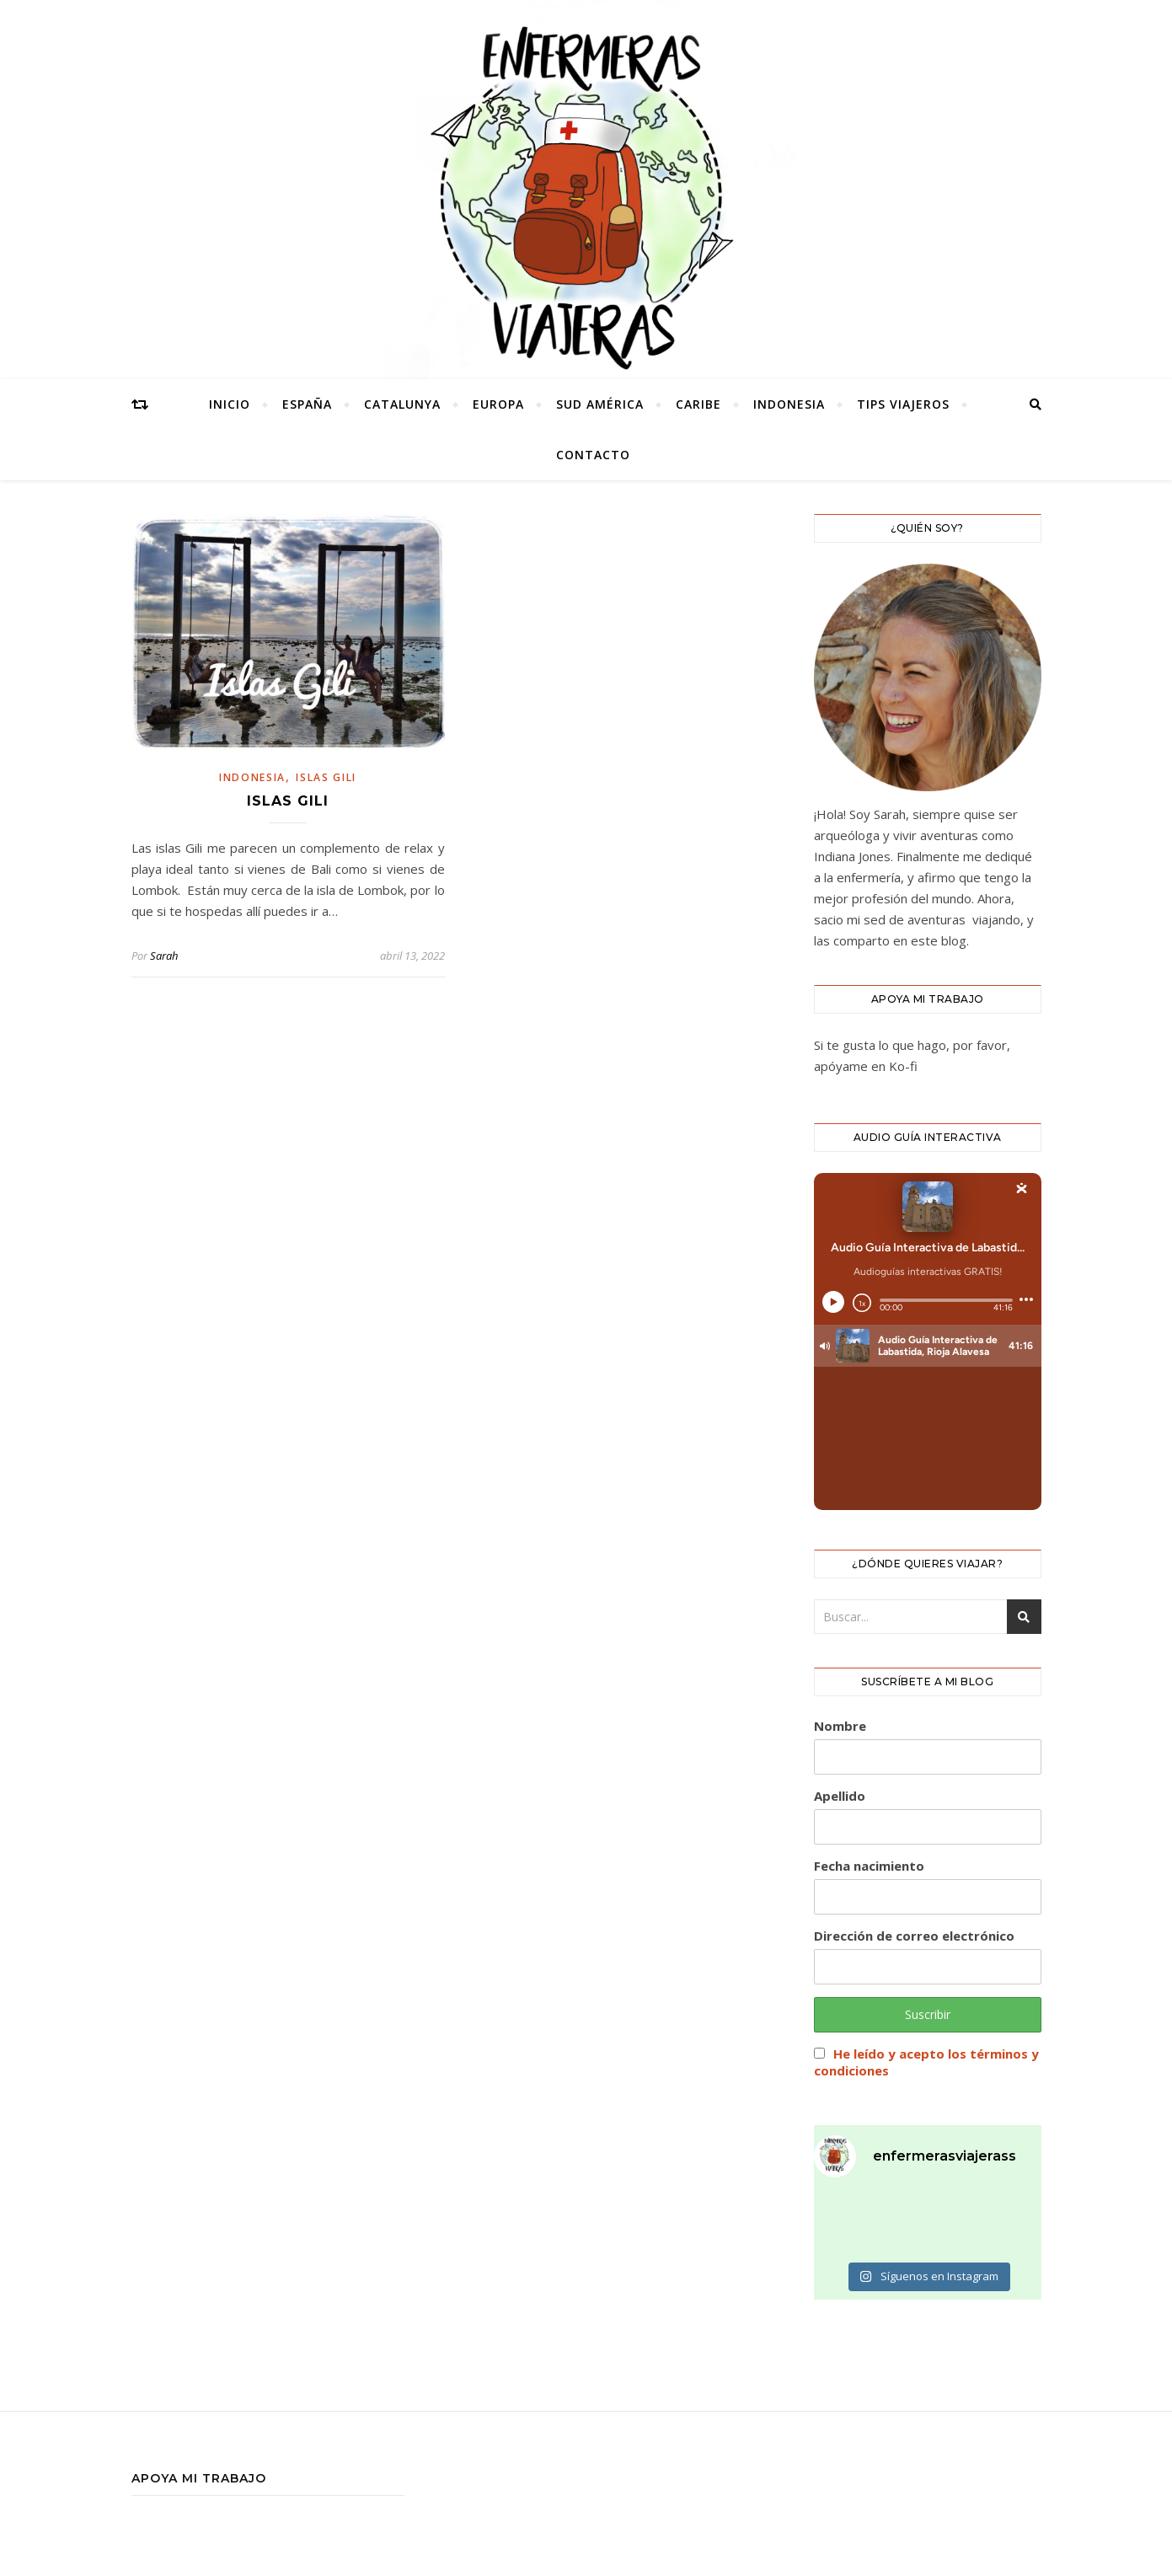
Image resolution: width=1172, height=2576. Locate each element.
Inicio (229, 404)
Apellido (839, 1795)
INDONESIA (789, 404)
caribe (698, 404)
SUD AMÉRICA (600, 404)
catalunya (402, 404)
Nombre (840, 1725)
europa (498, 404)
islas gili (326, 777)
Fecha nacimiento (869, 1865)
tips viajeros (903, 404)
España (307, 404)
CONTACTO (593, 455)
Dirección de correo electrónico (914, 1935)
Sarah (164, 955)
